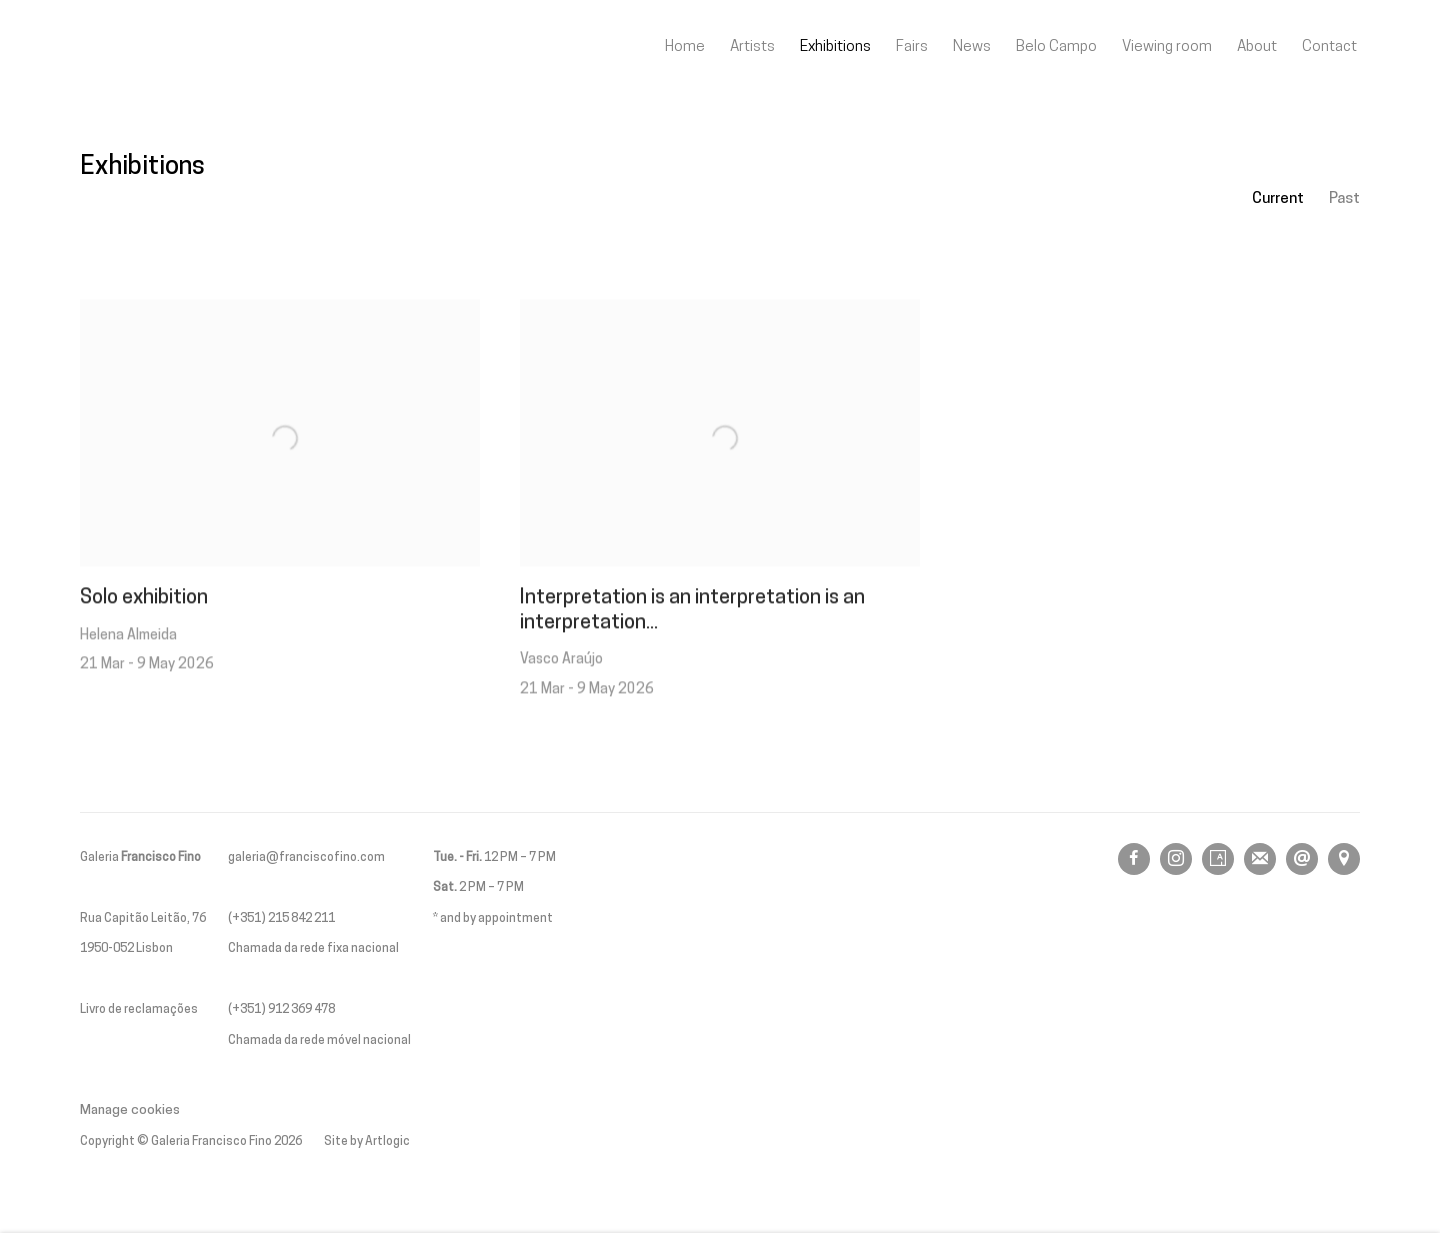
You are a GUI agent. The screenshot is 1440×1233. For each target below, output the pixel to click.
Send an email (1302, 859)
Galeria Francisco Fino (190, 47)
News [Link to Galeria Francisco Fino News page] (972, 47)
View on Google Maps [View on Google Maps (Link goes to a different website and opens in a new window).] (1344, 859)
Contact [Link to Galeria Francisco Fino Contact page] (1329, 47)
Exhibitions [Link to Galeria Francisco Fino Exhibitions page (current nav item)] (835, 47)
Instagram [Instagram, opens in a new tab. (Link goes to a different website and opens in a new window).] (1176, 859)
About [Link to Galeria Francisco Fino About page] (1257, 47)
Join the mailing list (1260, 859)
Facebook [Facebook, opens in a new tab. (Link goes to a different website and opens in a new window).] (1134, 859)
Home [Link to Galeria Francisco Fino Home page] (685, 47)
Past (1344, 199)
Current (1278, 199)
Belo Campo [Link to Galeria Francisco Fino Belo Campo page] (1056, 47)
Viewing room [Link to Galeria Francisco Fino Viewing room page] (1167, 47)
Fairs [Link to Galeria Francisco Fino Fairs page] (912, 47)
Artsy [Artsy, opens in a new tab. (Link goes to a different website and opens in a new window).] (1218, 859)
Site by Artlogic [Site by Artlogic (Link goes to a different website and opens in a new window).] (367, 1142)
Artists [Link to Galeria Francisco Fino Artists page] (752, 47)
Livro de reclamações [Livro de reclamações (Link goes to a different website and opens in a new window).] (139, 1010)
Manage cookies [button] (130, 1110)
